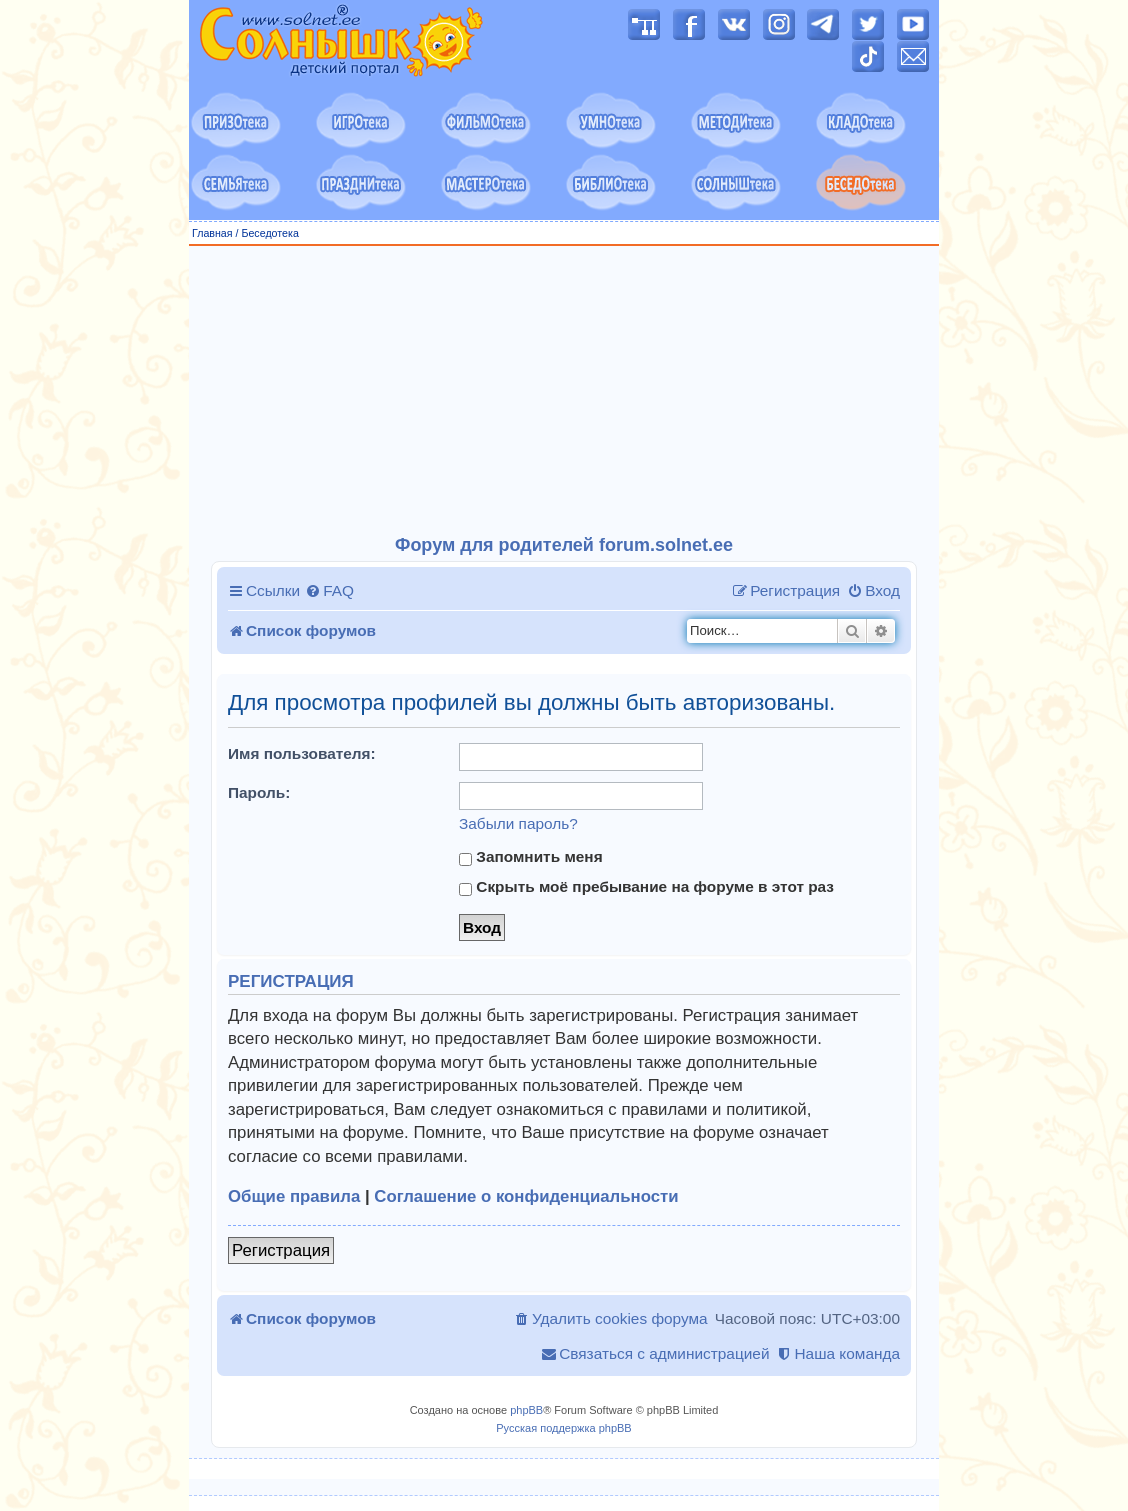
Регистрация (281, 1250)
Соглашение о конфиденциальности (526, 1196)
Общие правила (294, 1196)
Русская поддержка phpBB (563, 1428)
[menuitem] (329, 591)
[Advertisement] (564, 391)
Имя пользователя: (302, 753)
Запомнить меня (531, 857)
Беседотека (269, 233)
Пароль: (259, 792)
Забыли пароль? (518, 823)
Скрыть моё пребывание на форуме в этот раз (646, 887)
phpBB (526, 1410)
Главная (212, 233)
